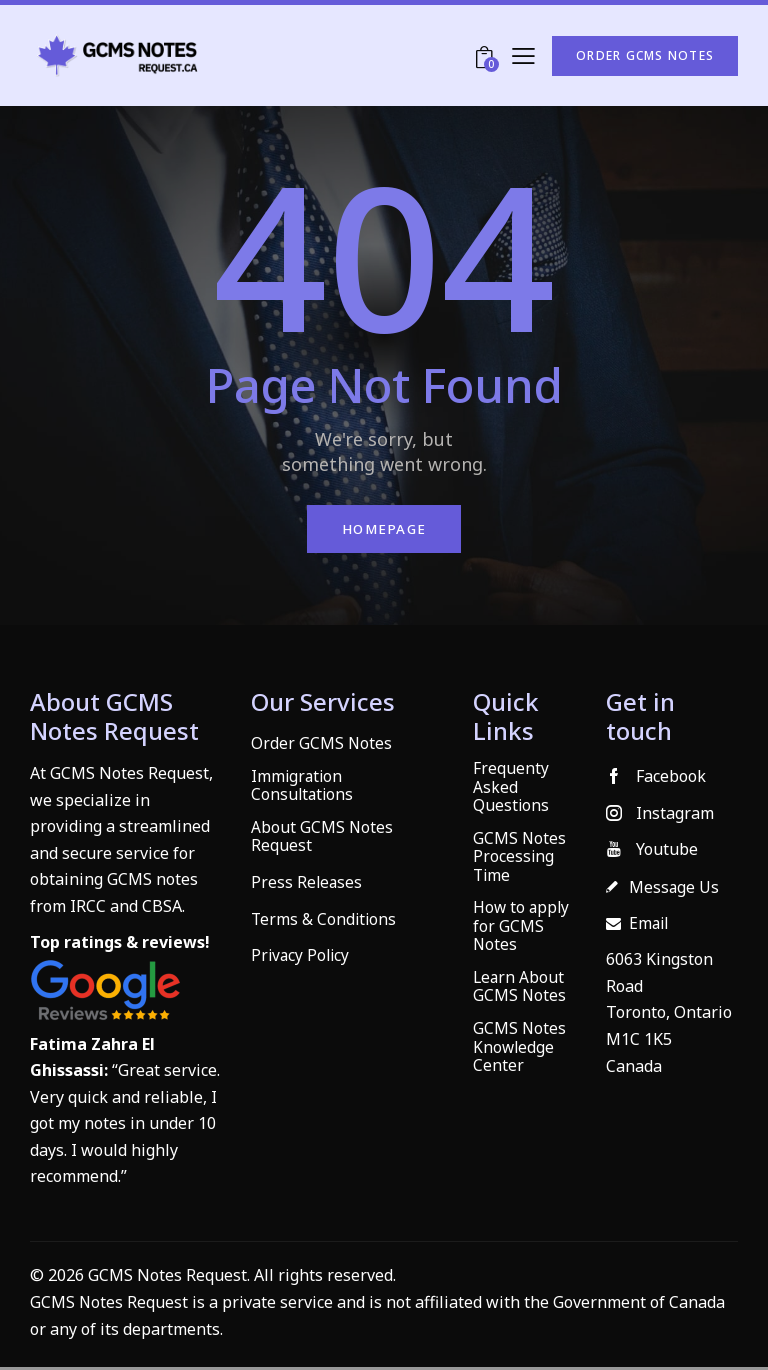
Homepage (384, 530)
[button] (523, 55)
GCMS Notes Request (109, 1305)
